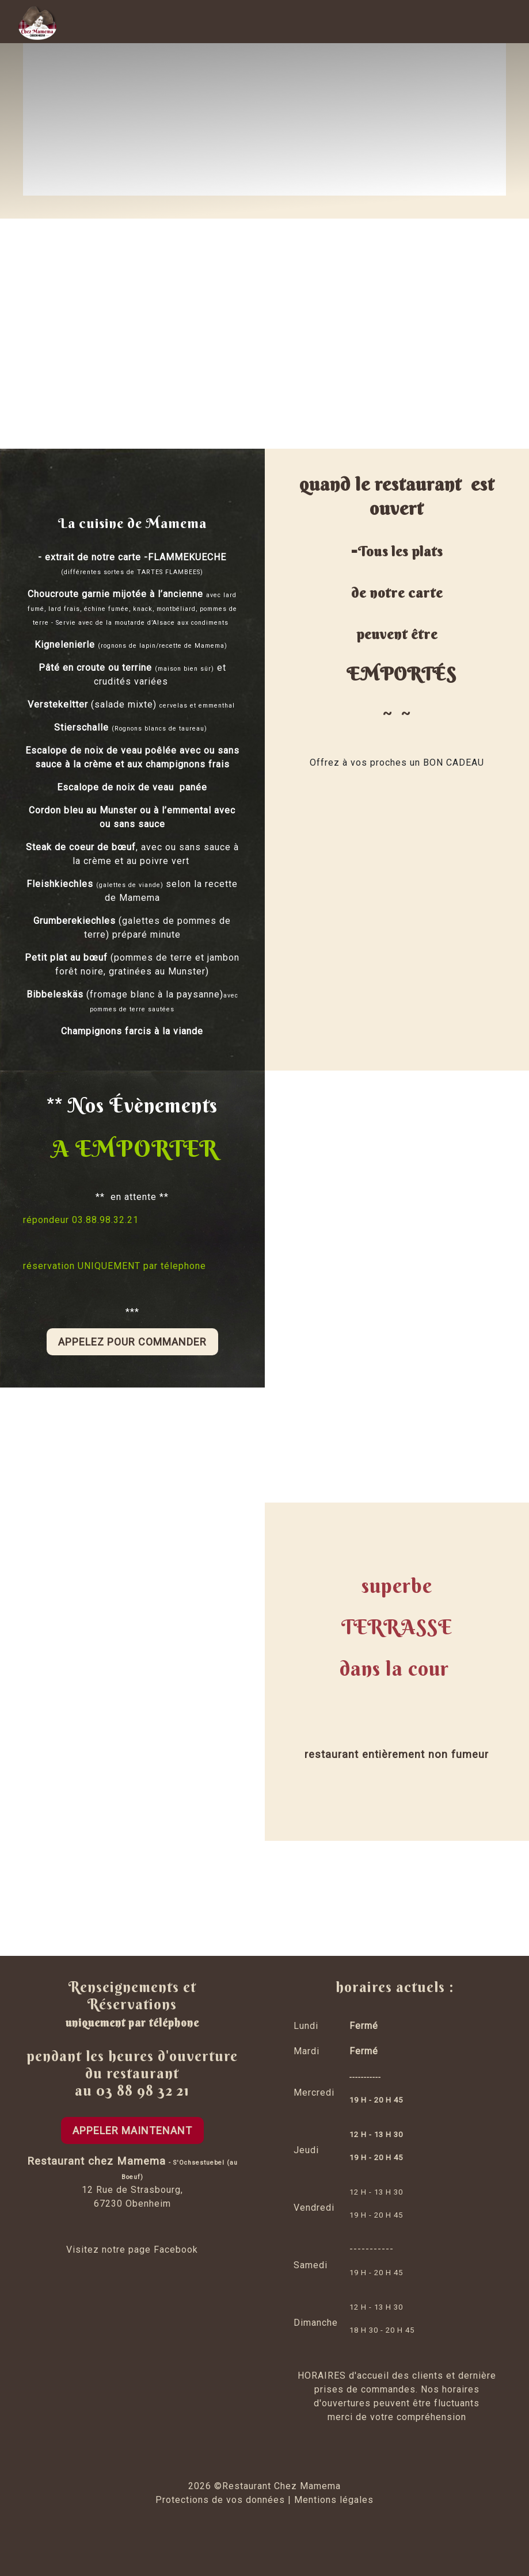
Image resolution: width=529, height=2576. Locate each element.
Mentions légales (334, 2499)
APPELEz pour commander (132, 1342)
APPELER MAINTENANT (132, 2130)
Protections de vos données (220, 2499)
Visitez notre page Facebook (132, 2249)
